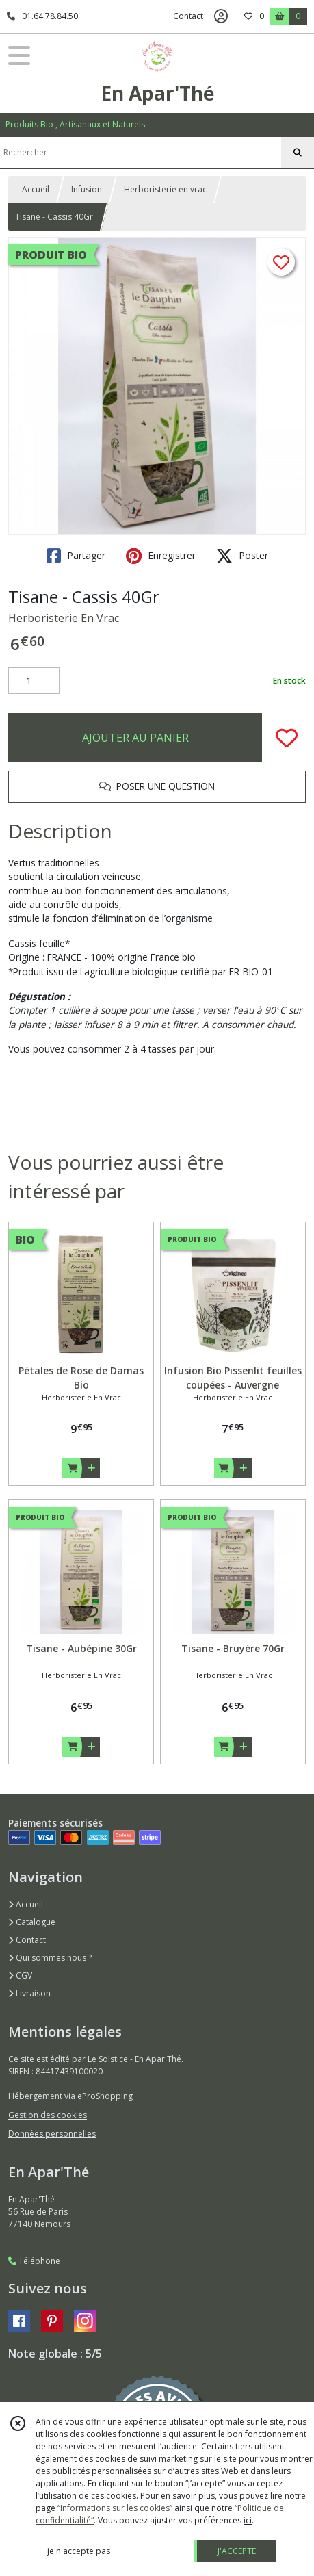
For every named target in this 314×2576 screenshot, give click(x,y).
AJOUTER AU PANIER (135, 737)
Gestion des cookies (47, 2115)
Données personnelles (52, 2133)
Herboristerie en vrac (165, 189)
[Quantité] (34, 681)
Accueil (35, 189)
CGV (20, 1975)
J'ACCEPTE (237, 2551)
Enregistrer (161, 556)
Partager (76, 556)
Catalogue (31, 1922)
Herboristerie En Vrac (63, 618)
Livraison (29, 1993)
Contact (188, 16)
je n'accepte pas (78, 2551)
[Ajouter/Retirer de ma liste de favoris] (286, 737)
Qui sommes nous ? (50, 1957)
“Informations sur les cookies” (114, 2508)
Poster (242, 556)
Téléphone (34, 2261)
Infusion (86, 189)
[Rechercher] (297, 152)
